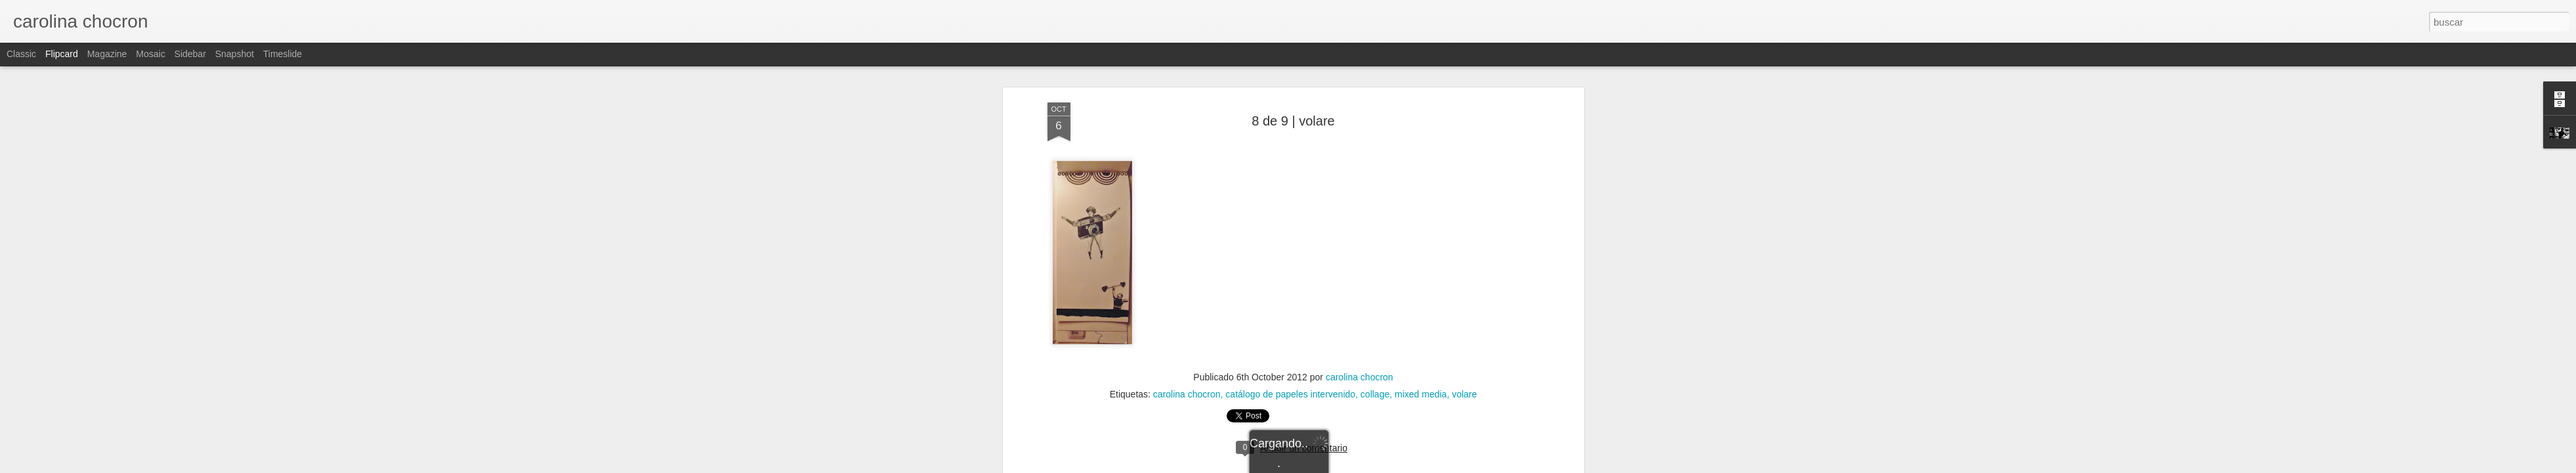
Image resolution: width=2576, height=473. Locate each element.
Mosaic (150, 54)
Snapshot (234, 54)
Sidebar (190, 54)
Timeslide (282, 54)
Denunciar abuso (1382, 466)
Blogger (1339, 466)
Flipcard (61, 54)
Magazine (107, 54)
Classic (21, 54)
